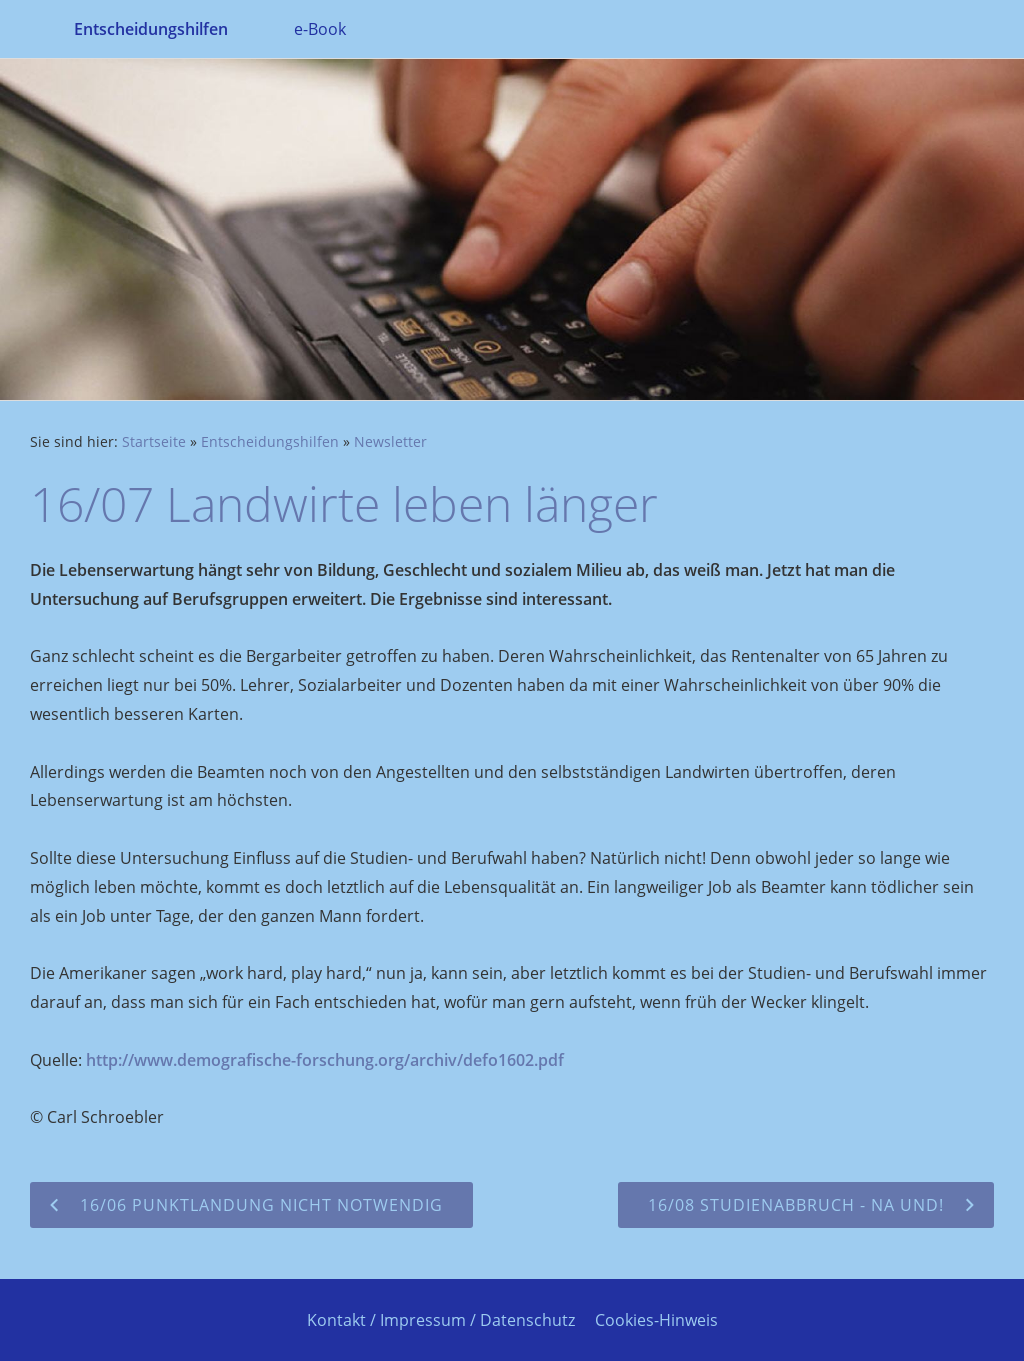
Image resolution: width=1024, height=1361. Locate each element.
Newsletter (390, 441)
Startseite (154, 441)
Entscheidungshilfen (270, 441)
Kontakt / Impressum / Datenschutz (441, 1320)
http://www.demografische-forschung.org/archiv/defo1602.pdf (325, 1060)
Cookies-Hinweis (656, 1320)
